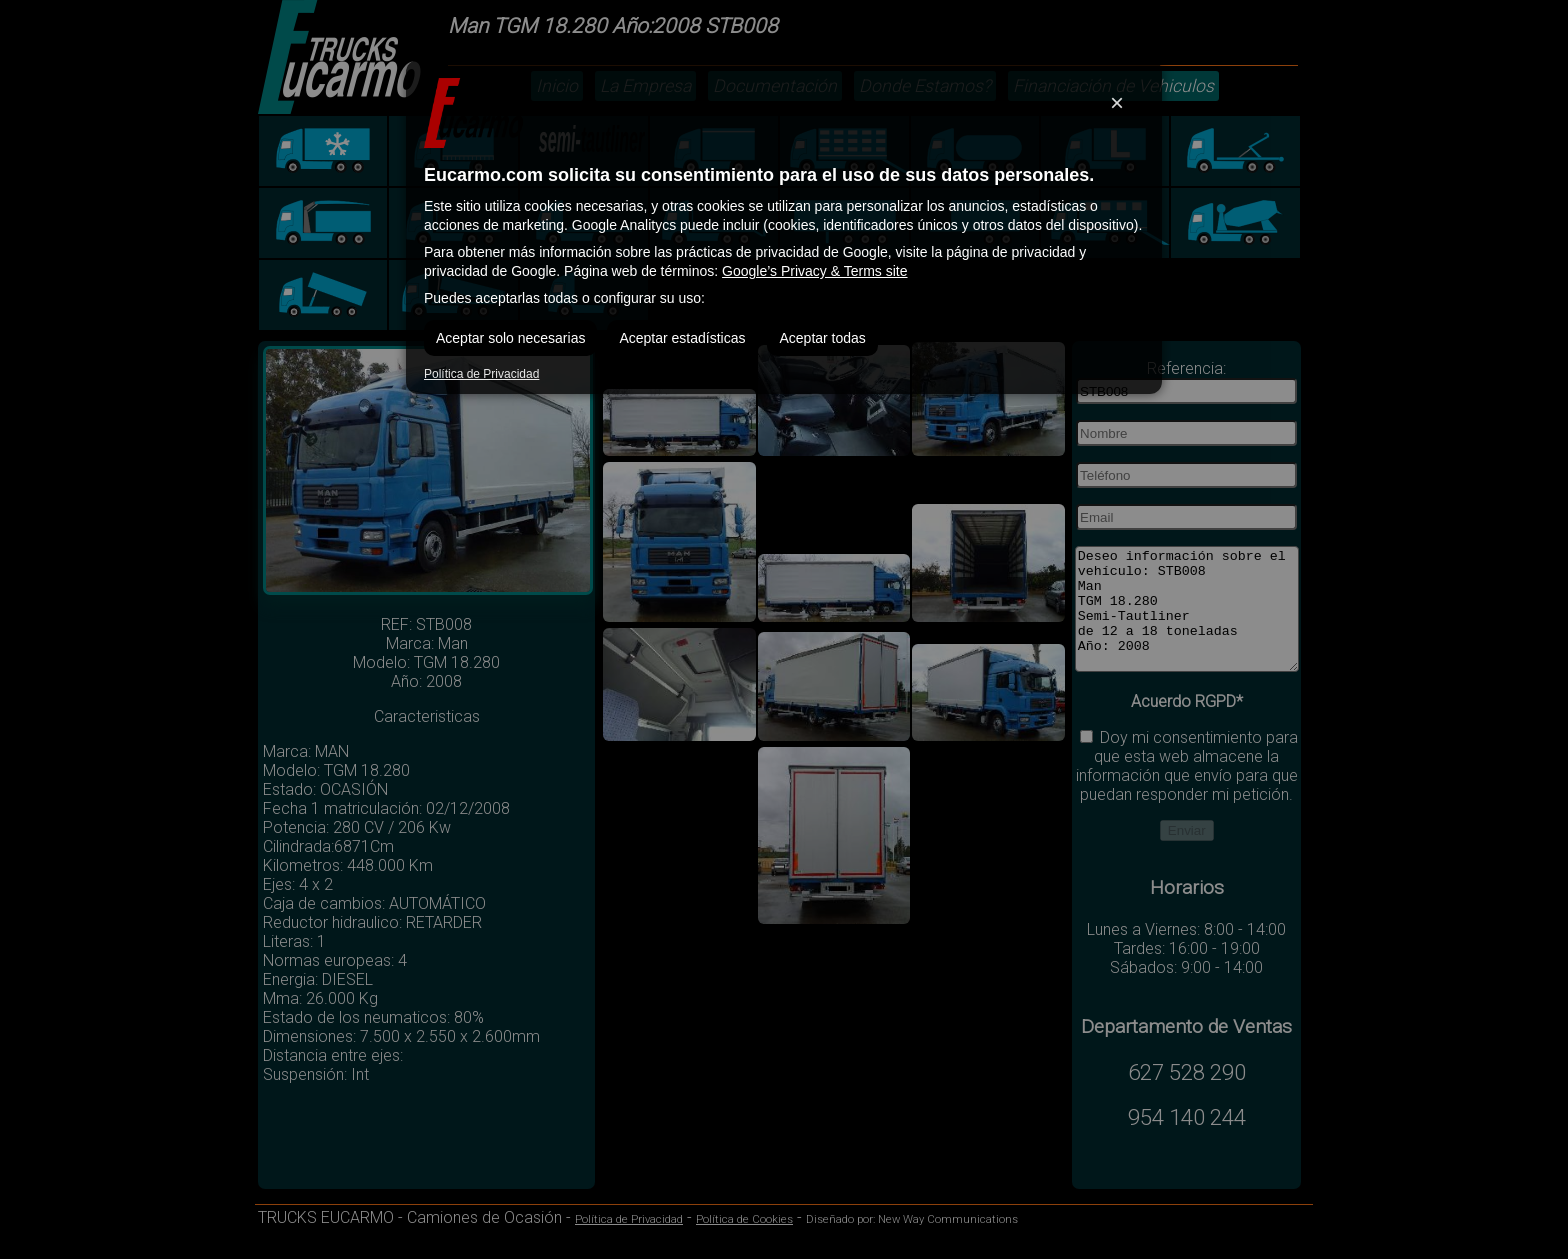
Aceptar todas (822, 338)
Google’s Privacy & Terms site (814, 271)
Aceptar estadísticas (682, 338)
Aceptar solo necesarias (510, 338)
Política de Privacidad (481, 374)
